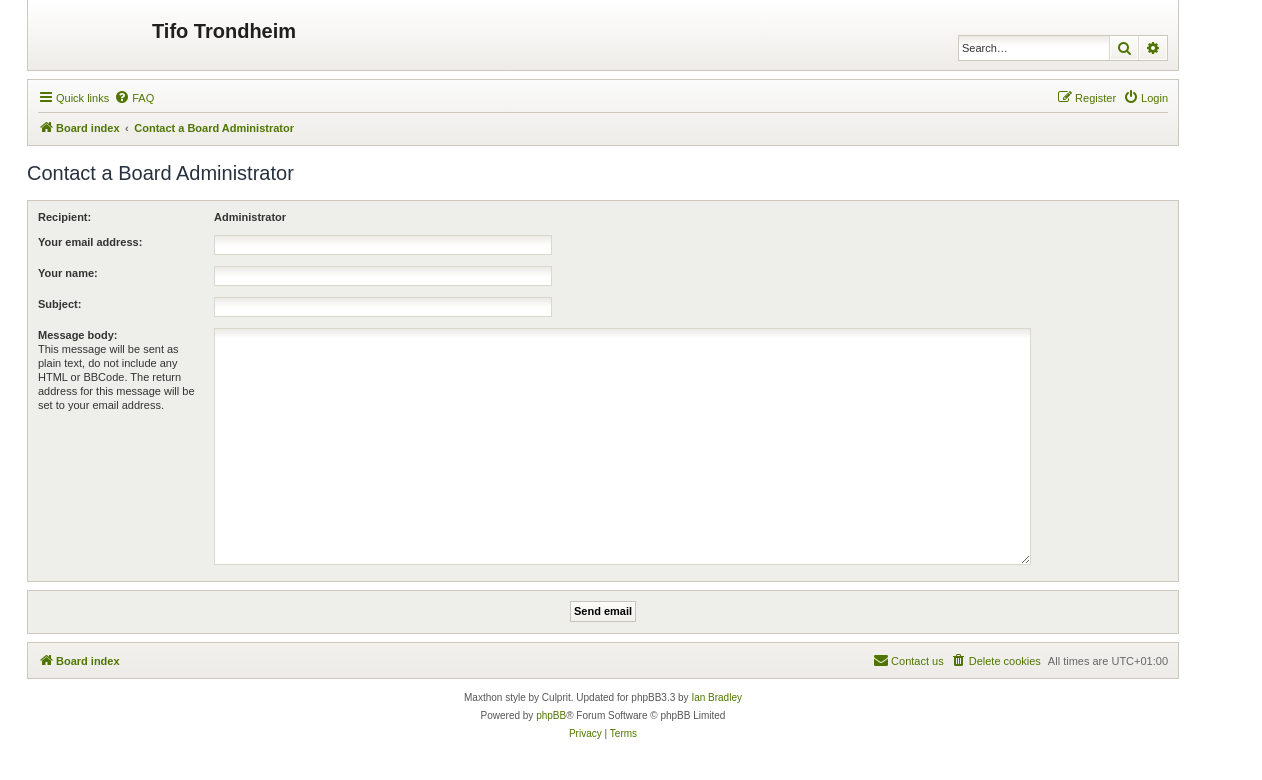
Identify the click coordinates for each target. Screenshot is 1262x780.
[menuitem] (134, 98)
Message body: (77, 335)
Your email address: (90, 242)
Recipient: (64, 217)
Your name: (68, 273)
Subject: (59, 304)
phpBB (551, 715)
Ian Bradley (716, 697)
